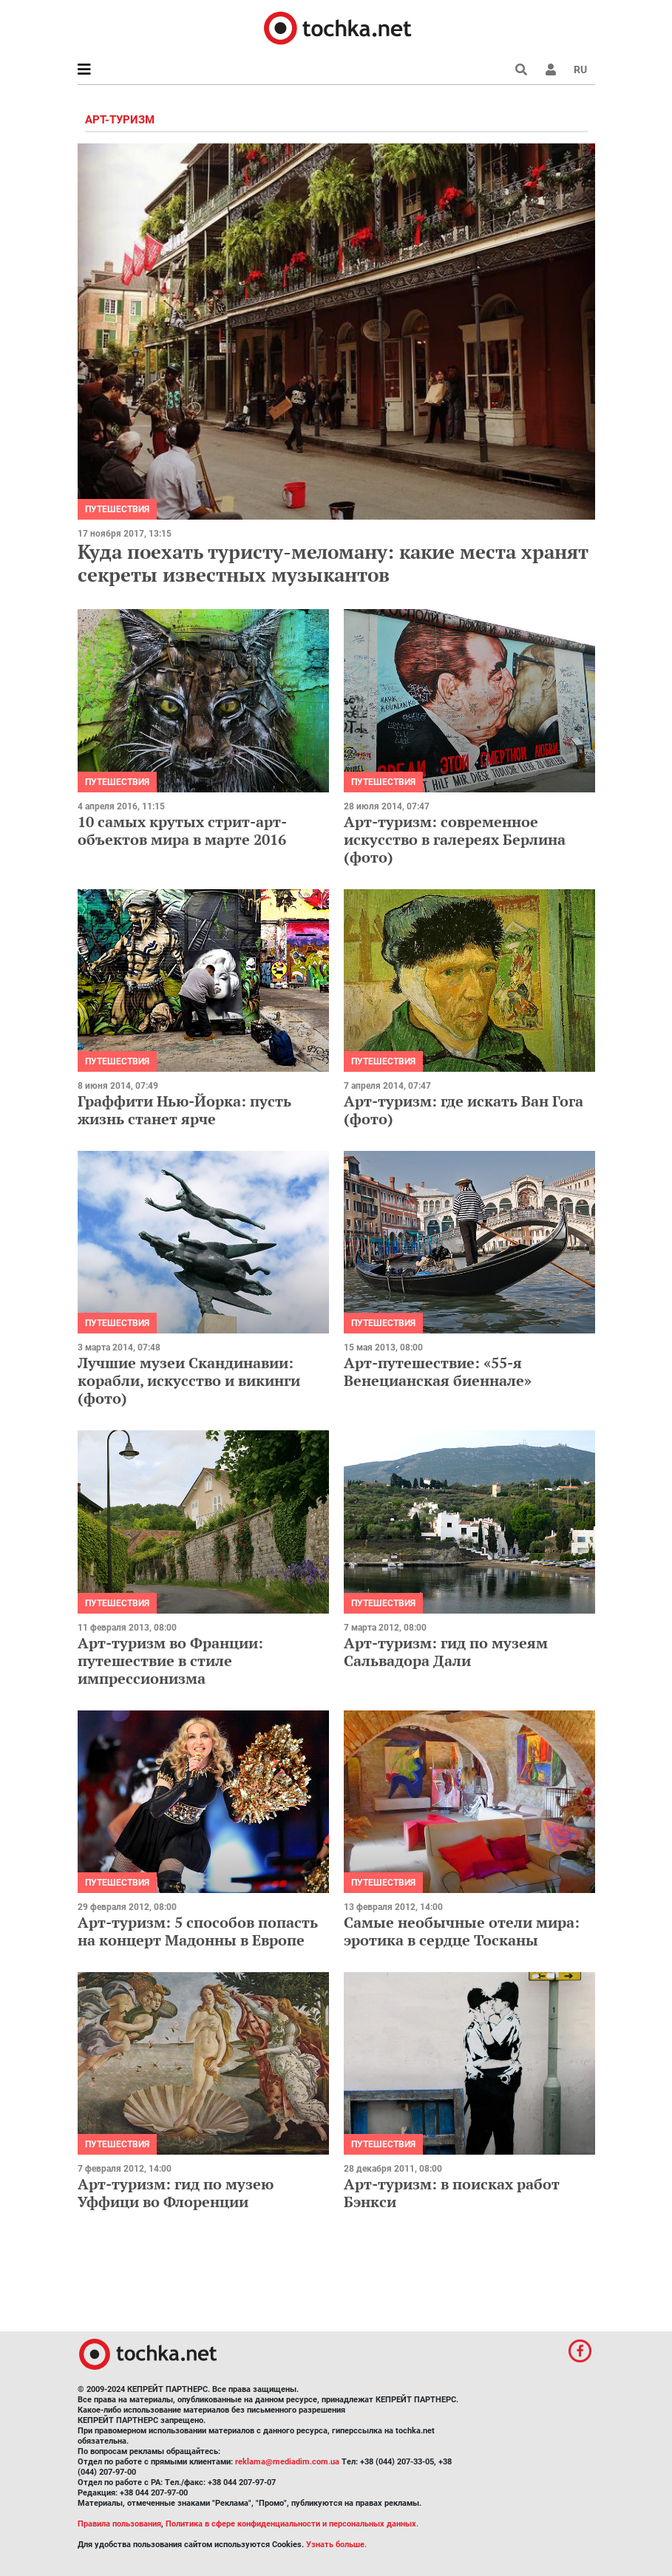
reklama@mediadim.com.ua (287, 2462)
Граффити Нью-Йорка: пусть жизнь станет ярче (184, 1110)
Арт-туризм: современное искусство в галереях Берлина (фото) (455, 839)
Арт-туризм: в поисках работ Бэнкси (452, 2193)
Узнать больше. (336, 2544)
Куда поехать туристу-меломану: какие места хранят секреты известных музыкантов (333, 563)
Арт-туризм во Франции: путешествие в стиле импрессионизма (170, 1660)
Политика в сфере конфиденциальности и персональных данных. (292, 2524)
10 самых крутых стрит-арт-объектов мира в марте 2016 (182, 830)
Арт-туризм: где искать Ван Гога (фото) (463, 1110)
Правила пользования (119, 2524)
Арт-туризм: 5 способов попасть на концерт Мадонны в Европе (198, 1931)
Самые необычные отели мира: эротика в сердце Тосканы (462, 1931)
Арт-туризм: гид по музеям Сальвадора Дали (446, 1652)
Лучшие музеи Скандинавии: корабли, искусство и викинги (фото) (189, 1380)
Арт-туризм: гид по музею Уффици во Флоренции (176, 2193)
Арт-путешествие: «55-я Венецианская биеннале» (438, 1371)
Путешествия (117, 509)
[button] (551, 69)
